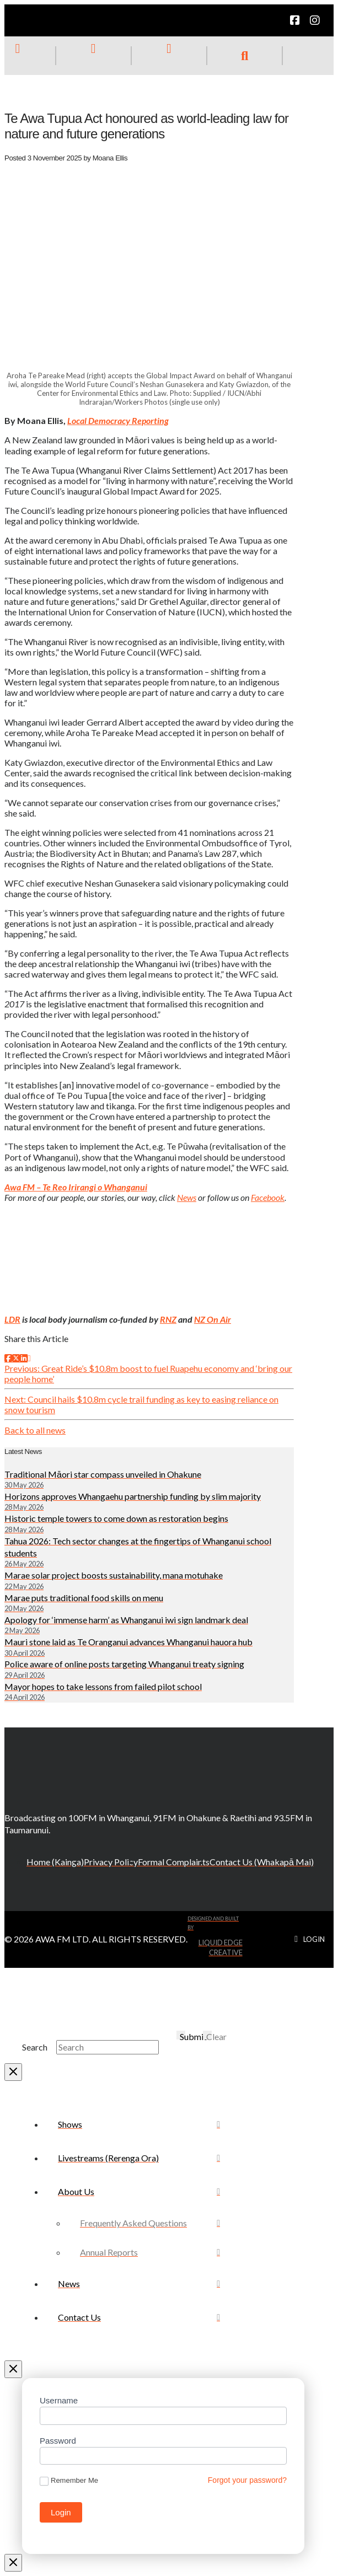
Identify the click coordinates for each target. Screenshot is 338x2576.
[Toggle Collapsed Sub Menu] (139, 2191)
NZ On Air (212, 1319)
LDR (12, 1319)
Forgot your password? (247, 2480)
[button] (245, 55)
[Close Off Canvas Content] (13, 2369)
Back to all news (35, 1430)
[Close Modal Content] (13, 2072)
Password (58, 2440)
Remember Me (69, 2481)
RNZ (168, 1319)
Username (59, 2400)
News (186, 1197)
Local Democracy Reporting (118, 420)
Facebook (268, 1197)
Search (34, 2047)
